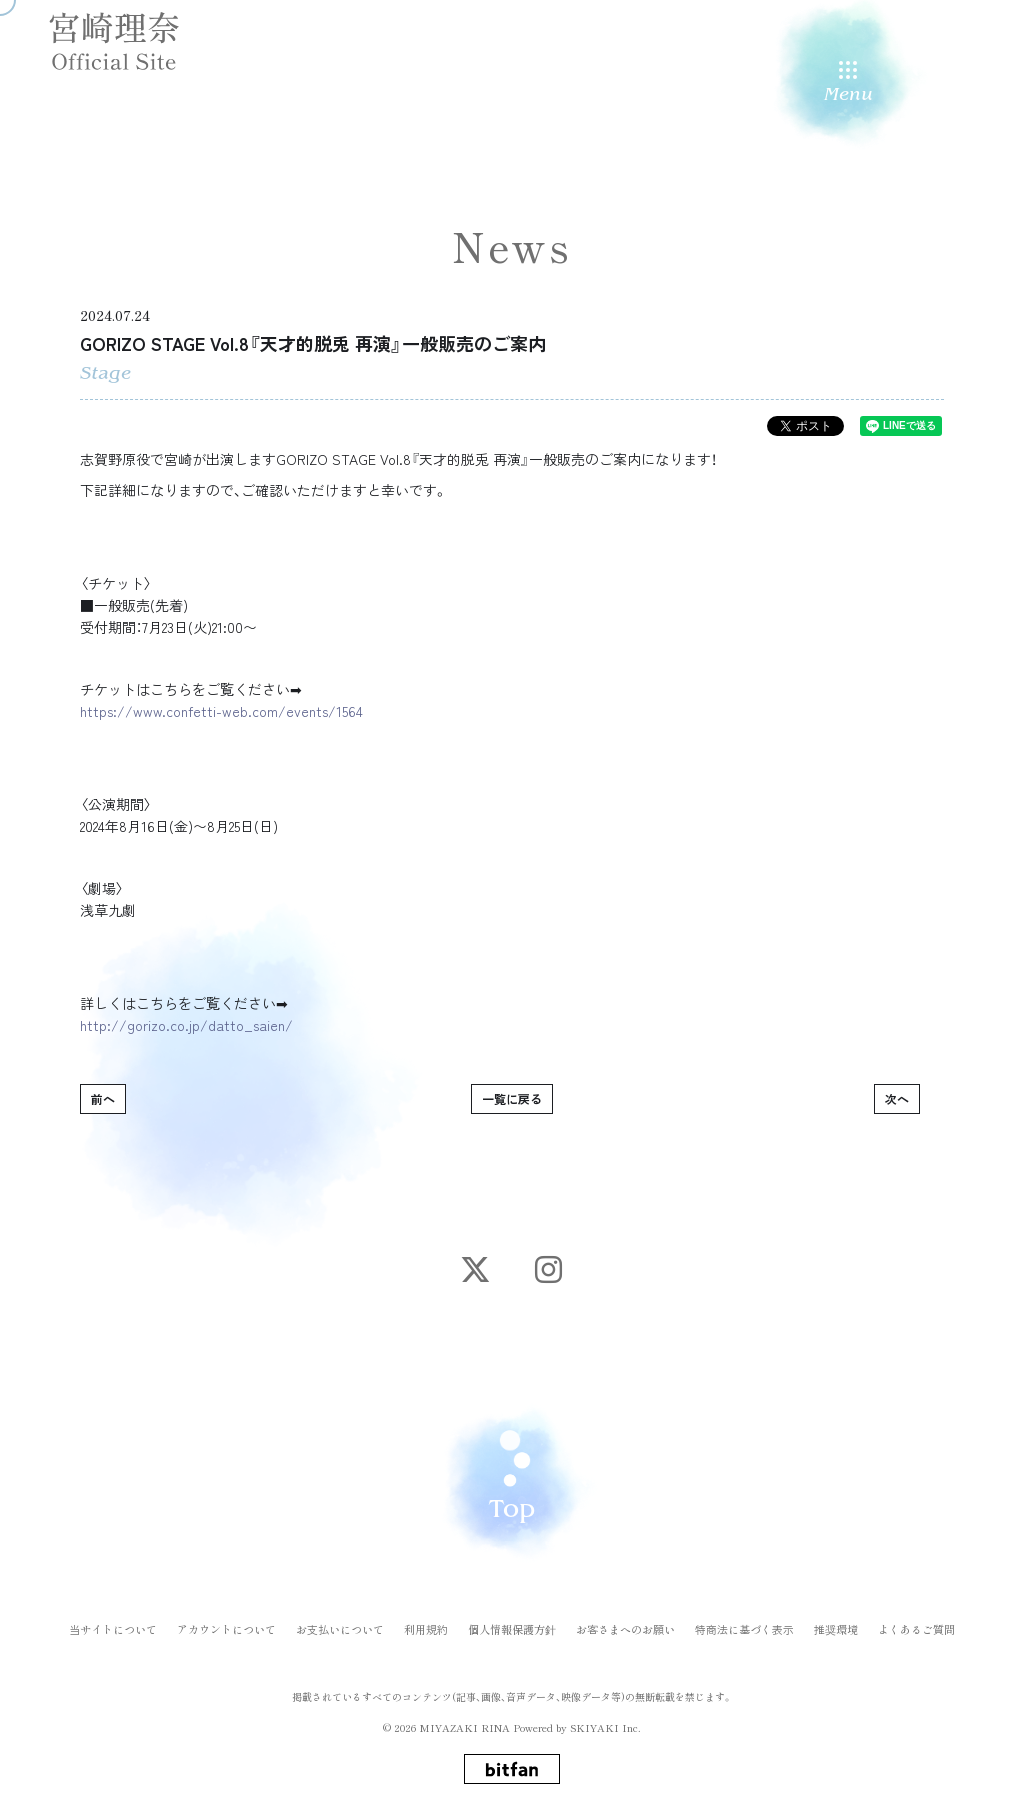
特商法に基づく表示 (744, 1621)
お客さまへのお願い (625, 1621)
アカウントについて (226, 1621)
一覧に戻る (512, 1098)
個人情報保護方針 (512, 1621)
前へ (103, 1098)
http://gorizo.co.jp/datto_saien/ (186, 1025)
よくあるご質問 (916, 1621)
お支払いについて (340, 1621)
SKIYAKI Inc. (605, 1719)
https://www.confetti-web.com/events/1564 (221, 711)
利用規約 (426, 1621)
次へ (897, 1098)
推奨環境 (836, 1621)
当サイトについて (113, 1621)
